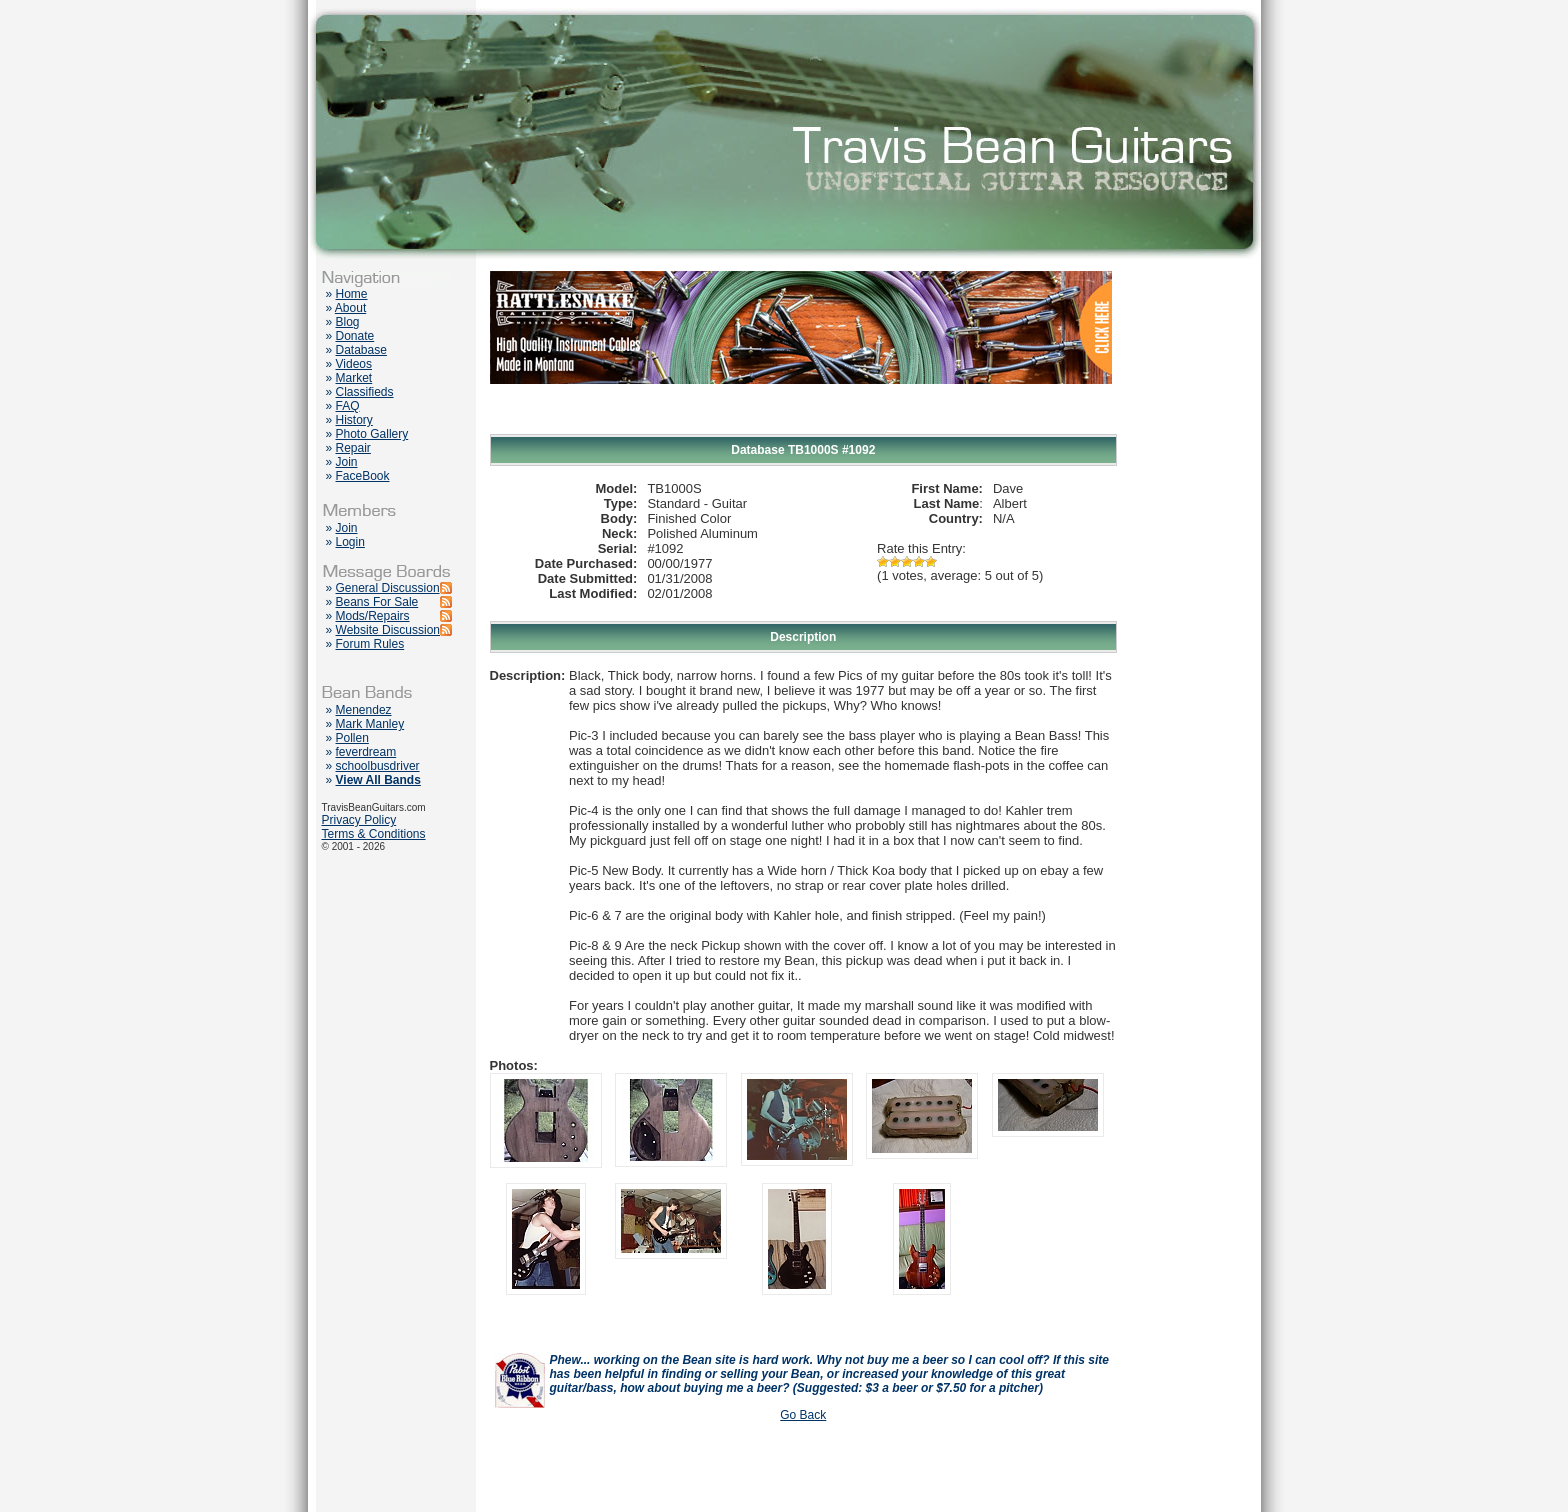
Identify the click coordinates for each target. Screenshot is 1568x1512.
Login (350, 542)
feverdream (366, 752)
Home (352, 294)
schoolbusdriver (378, 766)
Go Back (803, 1415)
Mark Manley (370, 724)
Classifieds (365, 392)
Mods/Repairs (373, 616)
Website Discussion (388, 630)
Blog (348, 322)
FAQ (348, 406)
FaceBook (363, 476)
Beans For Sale (377, 602)
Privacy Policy (359, 820)
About (350, 308)
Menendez (364, 710)
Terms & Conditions (374, 834)
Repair (353, 448)
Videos (354, 364)
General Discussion (388, 588)
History (354, 420)
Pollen (352, 738)
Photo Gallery (372, 434)
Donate (355, 336)
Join (347, 462)
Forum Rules (370, 644)
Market (354, 378)
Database (361, 350)
